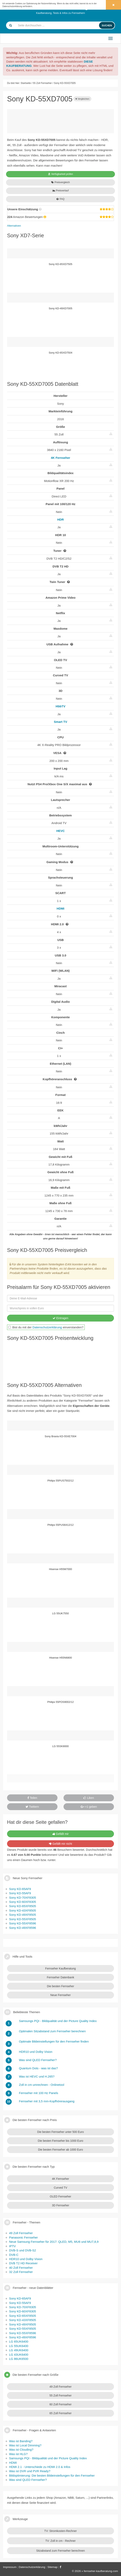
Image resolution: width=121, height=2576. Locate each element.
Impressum (10, 2567)
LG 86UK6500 (18, 2358)
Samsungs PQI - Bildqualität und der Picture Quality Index (48, 2458)
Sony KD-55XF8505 (22, 1919)
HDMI (60, 908)
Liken (88, 1797)
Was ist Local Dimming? (25, 2445)
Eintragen (60, 1318)
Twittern (32, 1806)
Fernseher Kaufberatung (60, 1968)
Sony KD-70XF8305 (22, 1897)
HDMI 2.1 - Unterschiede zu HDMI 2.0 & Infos (39, 2467)
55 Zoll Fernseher (60, 2395)
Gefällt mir (60, 1833)
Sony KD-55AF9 (20, 1893)
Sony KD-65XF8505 (22, 1906)
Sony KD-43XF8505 (22, 1910)
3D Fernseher (60, 2205)
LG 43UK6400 (18, 2354)
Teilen (32, 1797)
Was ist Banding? (20, 2441)
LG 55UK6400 (18, 2346)
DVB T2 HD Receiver (23, 2263)
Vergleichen (82, 99)
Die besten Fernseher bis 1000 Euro (60, 2140)
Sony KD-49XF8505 (22, 1914)
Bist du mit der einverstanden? (45, 1327)
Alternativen (14, 225)
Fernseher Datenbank (60, 1977)
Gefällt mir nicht (60, 1843)
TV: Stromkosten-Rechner (60, 2531)
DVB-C (14, 2254)
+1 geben (89, 1806)
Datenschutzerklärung (47, 1327)
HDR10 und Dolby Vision (26, 2259)
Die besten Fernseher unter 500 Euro (60, 2131)
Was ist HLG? (18, 2454)
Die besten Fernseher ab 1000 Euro (60, 2149)
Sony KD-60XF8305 (22, 1901)
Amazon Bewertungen (27, 217)
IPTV (12, 2246)
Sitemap (52, 2567)
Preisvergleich (60, 182)
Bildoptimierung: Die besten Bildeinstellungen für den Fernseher (52, 2475)
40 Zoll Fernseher (21, 2267)
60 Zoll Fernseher (60, 2404)
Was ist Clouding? (21, 2449)
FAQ (60, 199)
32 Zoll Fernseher (21, 2272)
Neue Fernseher (60, 1995)
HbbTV (60, 706)
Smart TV (60, 721)
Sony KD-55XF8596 (22, 1923)
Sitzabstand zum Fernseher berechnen (60, 2550)
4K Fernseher (60, 457)
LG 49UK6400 (18, 2350)
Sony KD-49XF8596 (22, 1927)
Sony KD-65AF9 (20, 1889)
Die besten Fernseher (60, 1986)
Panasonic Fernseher (23, 2237)
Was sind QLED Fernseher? (28, 2479)
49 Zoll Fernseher (21, 2233)
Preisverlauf (60, 190)
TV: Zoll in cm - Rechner (60, 2540)
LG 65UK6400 (18, 2341)
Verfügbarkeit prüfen (60, 174)
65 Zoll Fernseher (60, 2413)
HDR (60, 519)
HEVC (60, 831)
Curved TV (60, 2187)
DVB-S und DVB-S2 (22, 2250)
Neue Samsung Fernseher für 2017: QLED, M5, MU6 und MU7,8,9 (54, 2241)
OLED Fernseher (60, 2196)
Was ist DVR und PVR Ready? (29, 2471)
